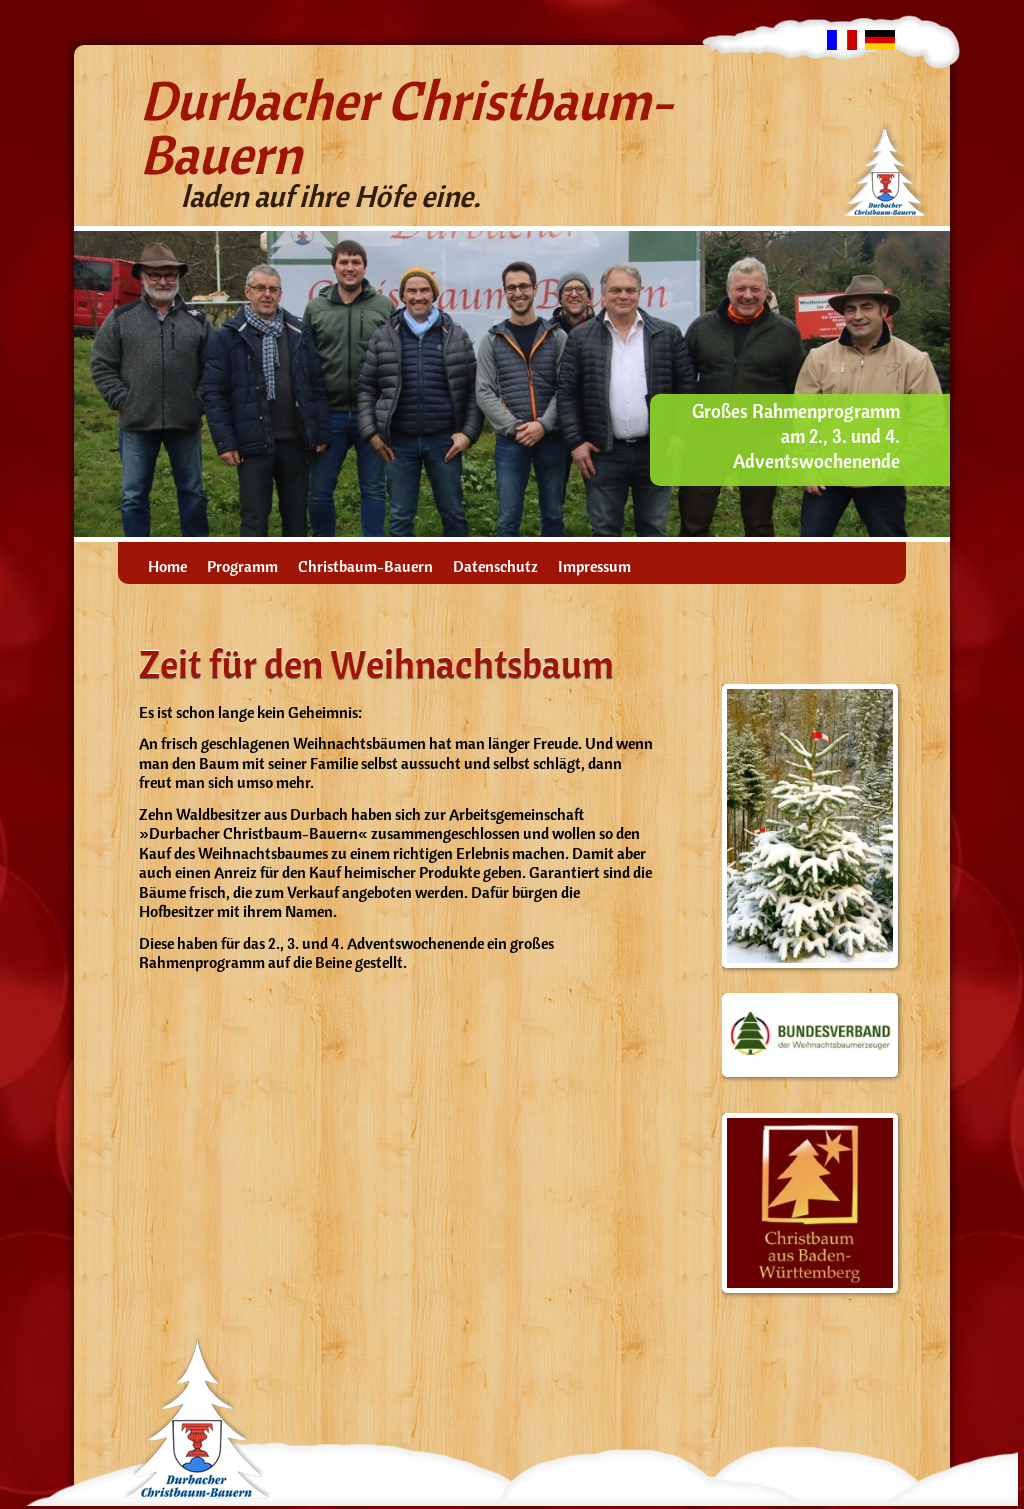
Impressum (594, 567)
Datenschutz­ (495, 567)
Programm (242, 567)
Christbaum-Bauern (365, 567)
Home (167, 567)
